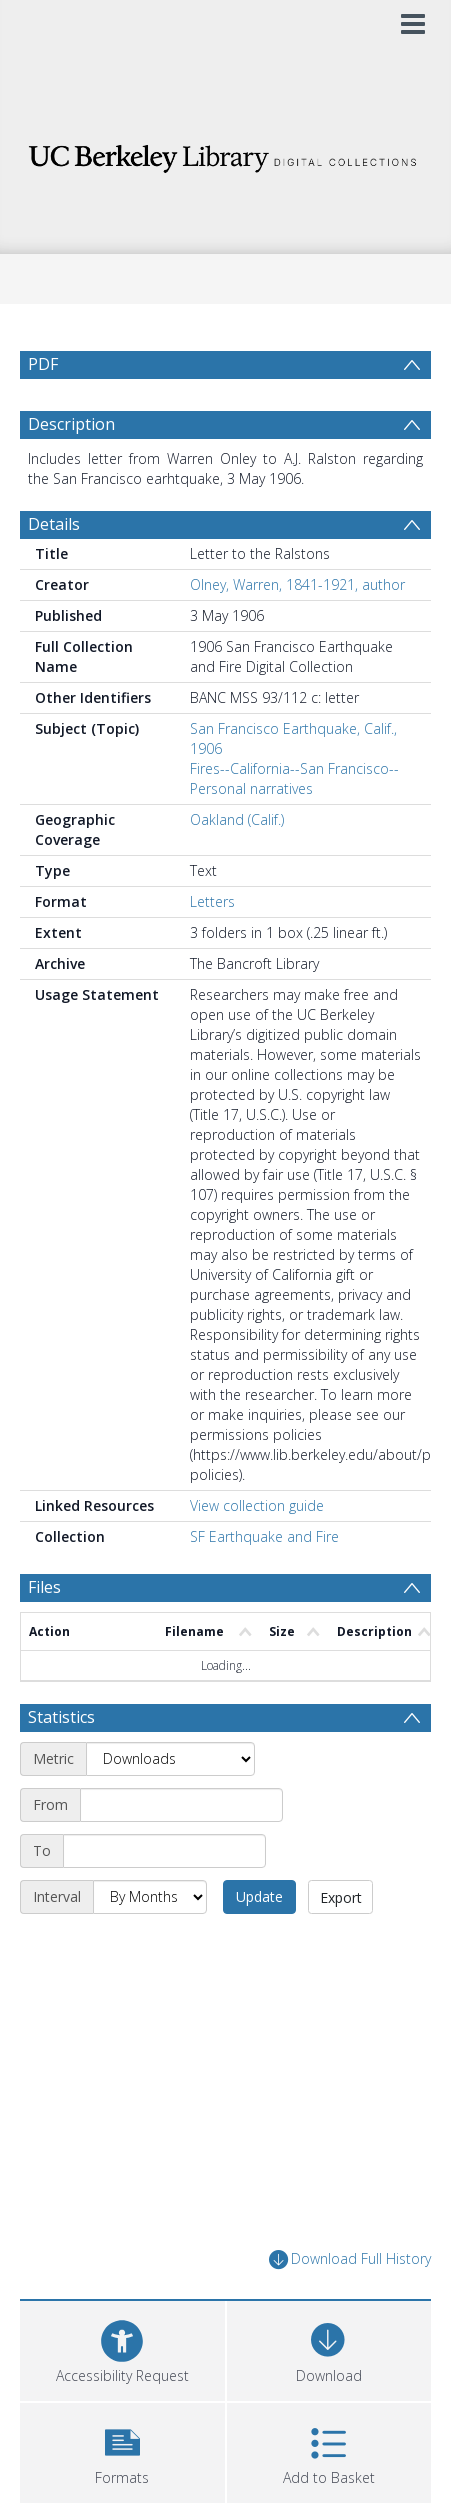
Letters (212, 949)
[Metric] (170, 1807)
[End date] (164, 1899)
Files (44, 1635)
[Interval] (150, 1945)
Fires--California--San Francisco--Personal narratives (294, 826)
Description (71, 472)
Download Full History (350, 2307)
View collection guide (257, 1553)
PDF (43, 364)
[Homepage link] (226, 153)
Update (259, 1944)
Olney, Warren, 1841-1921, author (297, 632)
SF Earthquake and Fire (264, 1584)
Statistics (61, 1765)
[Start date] (181, 1853)
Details (54, 572)
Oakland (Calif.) (237, 867)
